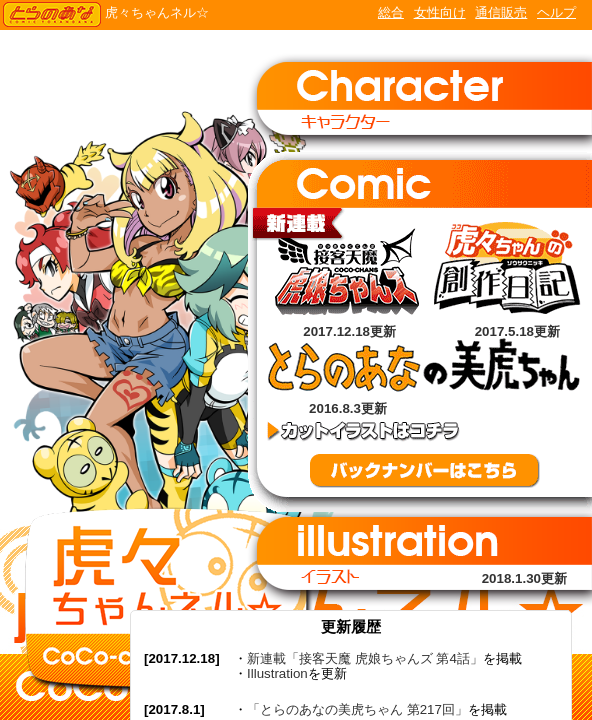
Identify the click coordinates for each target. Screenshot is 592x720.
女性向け (440, 12)
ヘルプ (556, 12)
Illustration (277, 673)
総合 (391, 12)
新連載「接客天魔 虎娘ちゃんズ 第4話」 (365, 658)
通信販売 (501, 12)
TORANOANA (52, 15)
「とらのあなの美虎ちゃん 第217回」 (357, 709)
